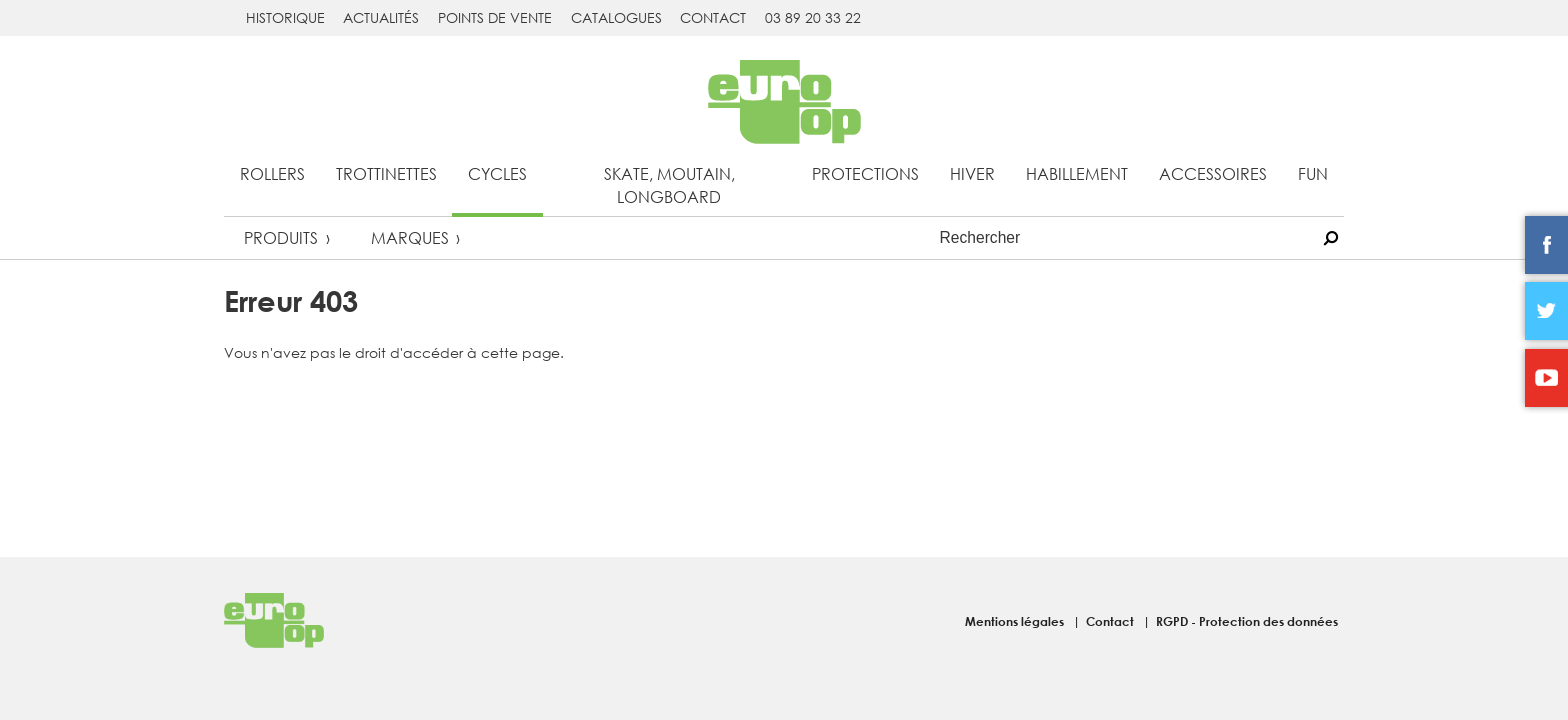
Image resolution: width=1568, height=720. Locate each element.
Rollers (272, 173)
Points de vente (495, 17)
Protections (865, 173)
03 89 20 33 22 (813, 17)
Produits (281, 237)
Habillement (1077, 173)
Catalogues (616, 17)
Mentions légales (1016, 621)
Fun (1313, 173)
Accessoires (1213, 173)
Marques (410, 237)
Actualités (381, 17)
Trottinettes (386, 173)
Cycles (497, 173)
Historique (285, 17)
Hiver (972, 173)
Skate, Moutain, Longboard (669, 185)
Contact (713, 17)
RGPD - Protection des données (1247, 621)
